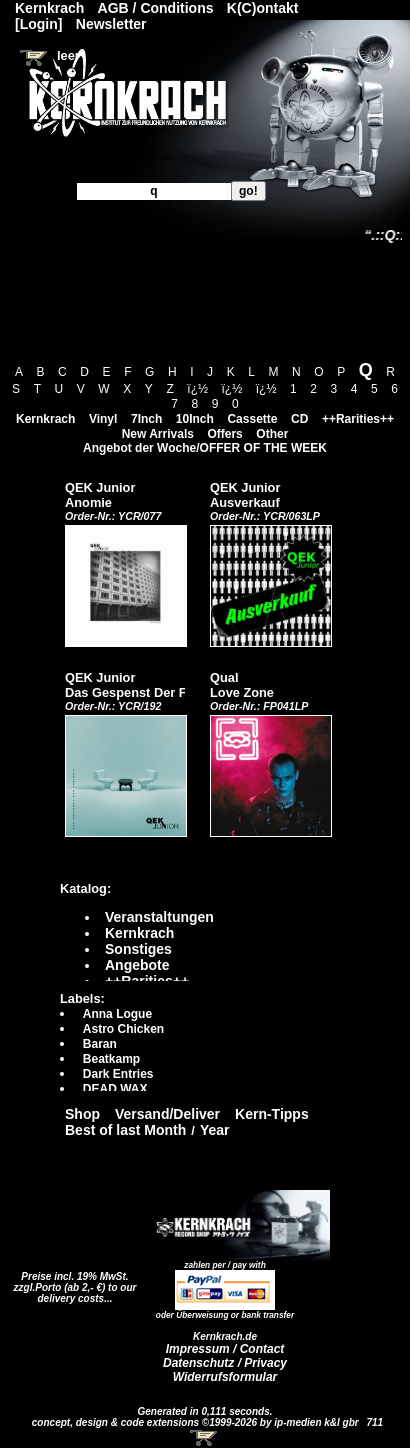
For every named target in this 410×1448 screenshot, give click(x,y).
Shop (82, 1114)
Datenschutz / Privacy (225, 1363)
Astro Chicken (123, 1029)
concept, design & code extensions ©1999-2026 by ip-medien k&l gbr (197, 1422)
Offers (224, 434)
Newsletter (111, 24)
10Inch (195, 419)
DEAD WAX (115, 1089)
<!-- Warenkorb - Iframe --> (205, 1438)
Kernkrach (45, 419)
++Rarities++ (358, 419)
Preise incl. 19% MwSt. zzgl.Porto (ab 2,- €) (71, 1282)
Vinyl (103, 419)
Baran (100, 1044)
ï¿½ (197, 389)
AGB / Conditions (156, 8)
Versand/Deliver (167, 1114)
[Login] (38, 24)
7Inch (146, 419)
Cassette (252, 419)
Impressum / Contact (225, 1349)
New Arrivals (158, 434)
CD (299, 419)
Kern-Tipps (272, 1114)
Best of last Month (125, 1130)
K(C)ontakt (263, 8)
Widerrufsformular (225, 1377)
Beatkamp (111, 1059)
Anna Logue (117, 1014)
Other (272, 434)
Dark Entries (118, 1074)
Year (215, 1130)
